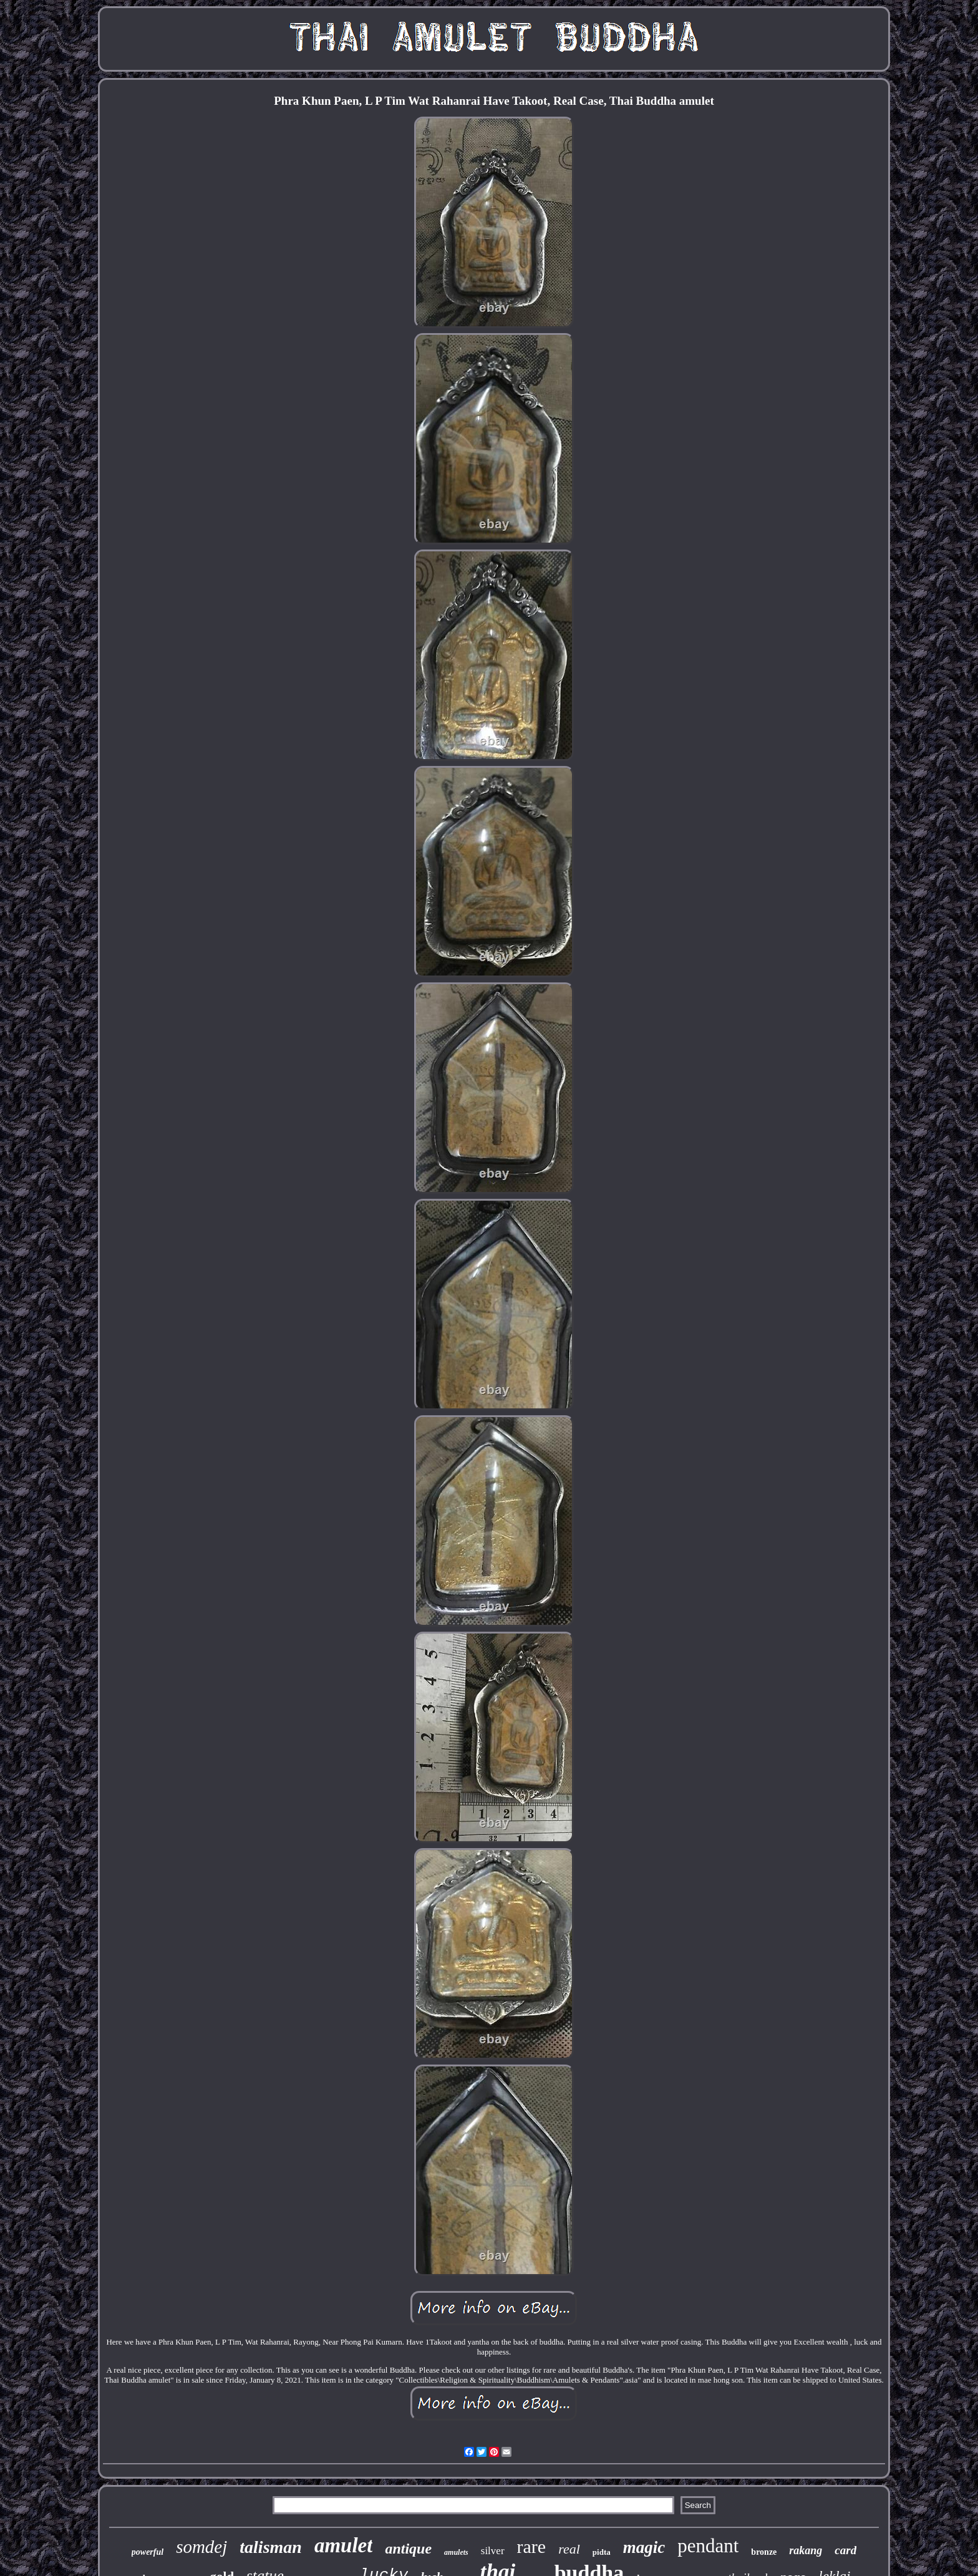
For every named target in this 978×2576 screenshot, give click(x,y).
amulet (343, 2545)
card (845, 2550)
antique (408, 2548)
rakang (805, 2550)
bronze (764, 2552)
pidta (602, 2552)
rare (531, 2546)
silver (493, 2551)
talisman (271, 2547)
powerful (147, 2552)
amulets (456, 2552)
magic (644, 2547)
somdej (201, 2547)
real (569, 2549)
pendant (707, 2546)
